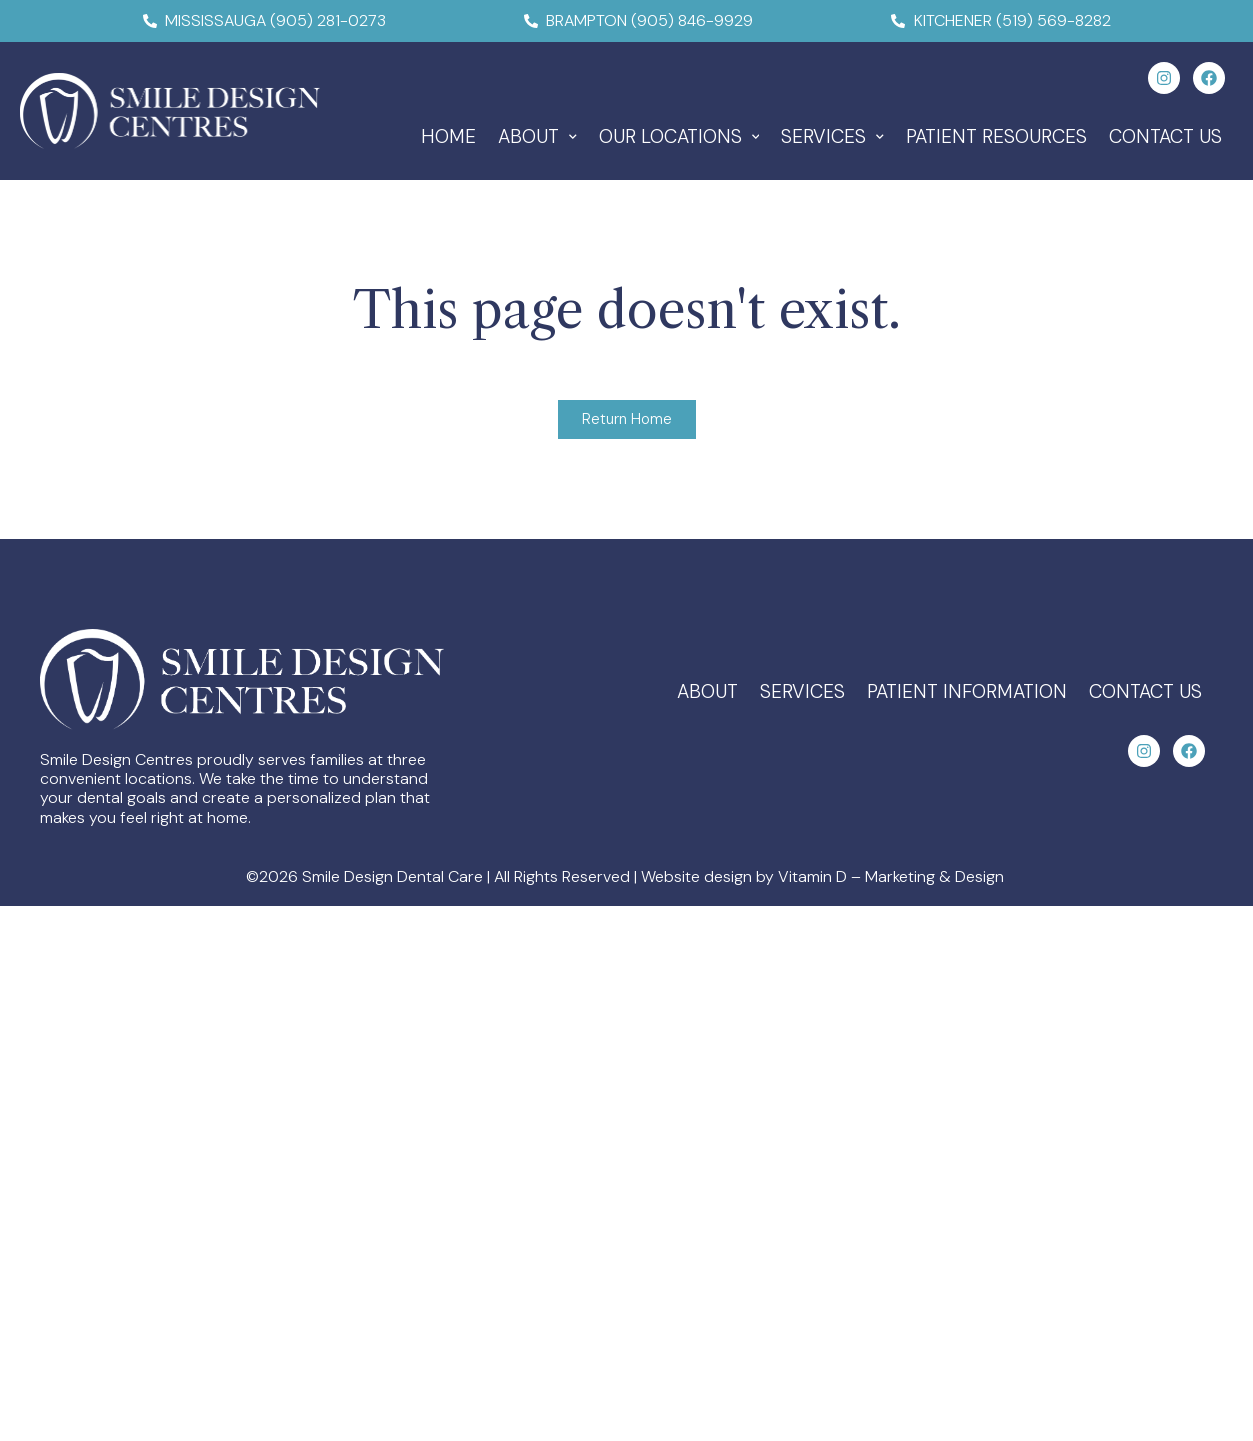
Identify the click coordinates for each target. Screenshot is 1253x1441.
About (537, 136)
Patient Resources (996, 136)
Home (448, 136)
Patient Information (967, 691)
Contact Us (1165, 136)
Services (832, 136)
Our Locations (679, 136)
